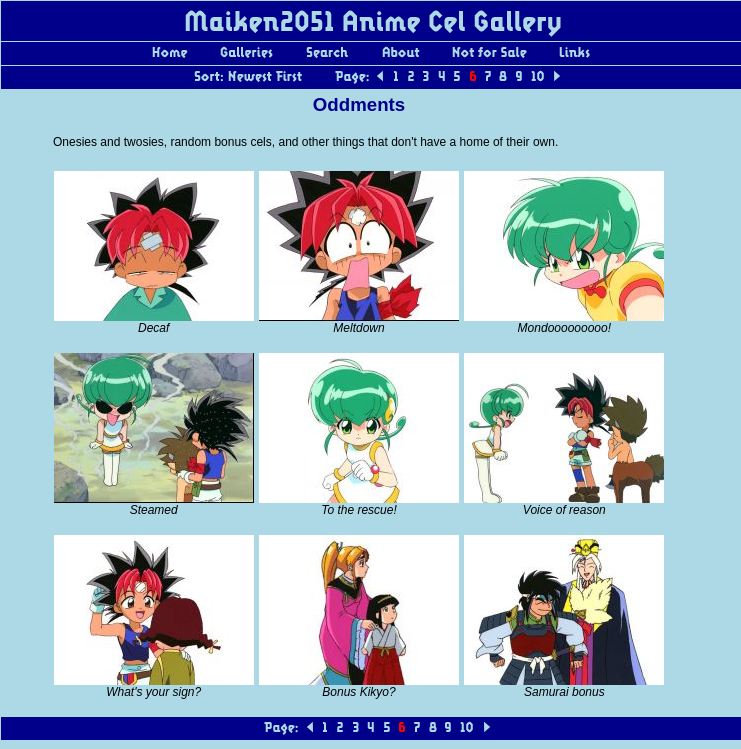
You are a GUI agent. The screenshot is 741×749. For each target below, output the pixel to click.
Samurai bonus (564, 692)
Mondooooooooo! (564, 328)
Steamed (154, 510)
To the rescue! (359, 510)
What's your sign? (153, 692)
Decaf (153, 328)
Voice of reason (564, 510)
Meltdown (358, 328)
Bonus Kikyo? (358, 692)
